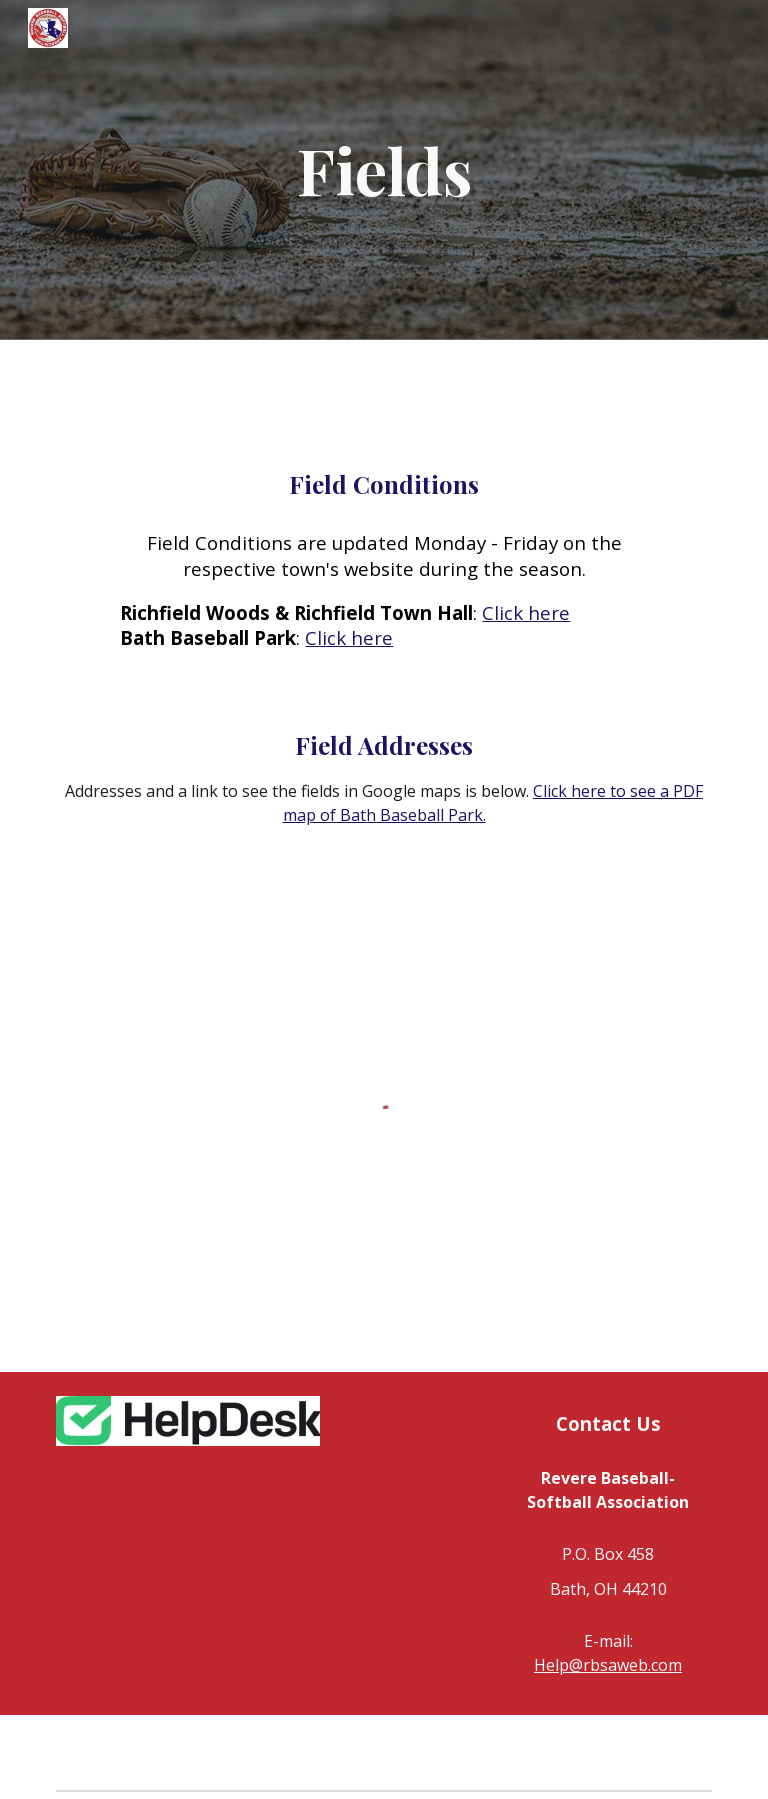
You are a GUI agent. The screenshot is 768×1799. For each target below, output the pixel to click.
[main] (383, 170)
